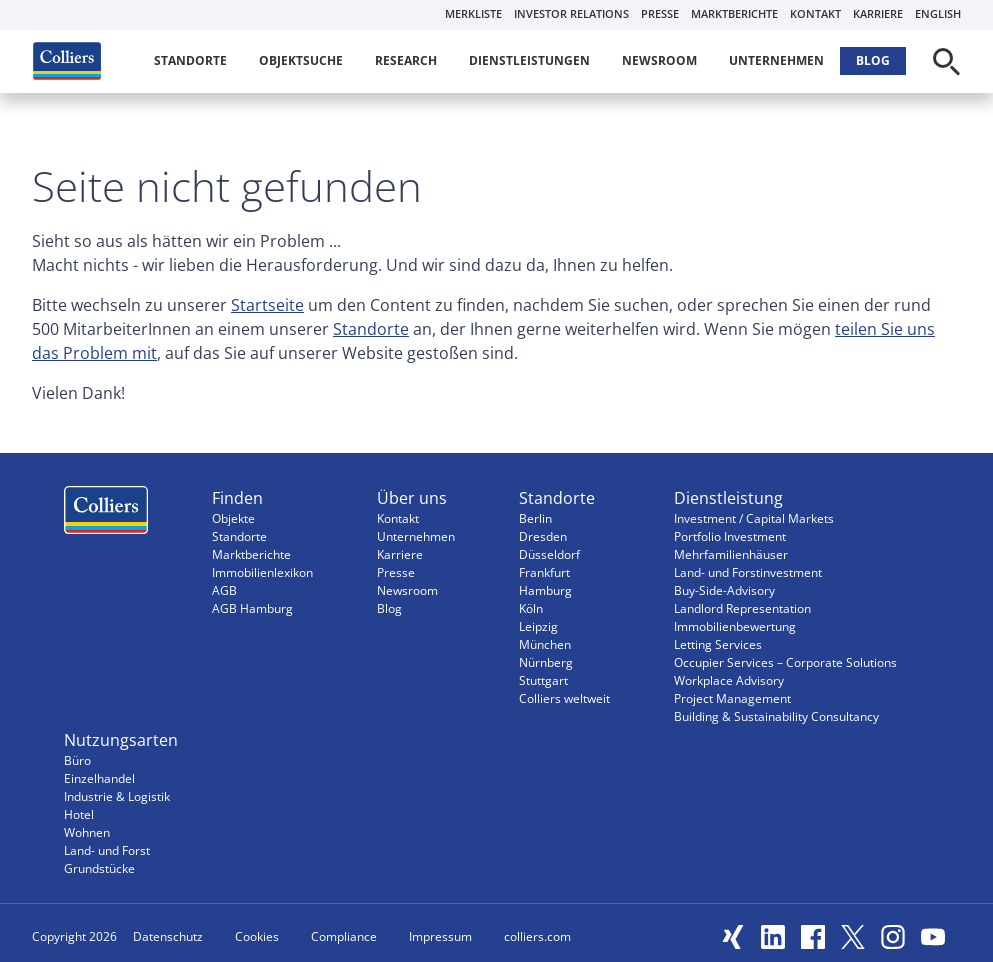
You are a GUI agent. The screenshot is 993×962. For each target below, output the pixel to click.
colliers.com (537, 936)
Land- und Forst (107, 850)
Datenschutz (168, 936)
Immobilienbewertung (735, 626)
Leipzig (538, 626)
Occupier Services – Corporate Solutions (785, 662)
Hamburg (545, 590)
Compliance (344, 936)
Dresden (543, 536)
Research (406, 60)
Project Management (732, 698)
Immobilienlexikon (262, 572)
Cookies (257, 936)
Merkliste (473, 13)
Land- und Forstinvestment (748, 572)
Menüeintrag (106, 514)
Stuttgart (543, 680)
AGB (224, 590)
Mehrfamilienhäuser (731, 554)
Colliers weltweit (564, 698)
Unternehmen (776, 60)
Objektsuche (301, 60)
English (938, 13)
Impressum (440, 936)
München (545, 644)
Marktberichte (734, 13)
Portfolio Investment (730, 536)
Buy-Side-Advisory (724, 590)
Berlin (535, 518)
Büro (77, 760)
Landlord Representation (742, 608)
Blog (873, 60)
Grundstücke (99, 868)
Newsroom (659, 60)
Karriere (878, 13)
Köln (531, 608)
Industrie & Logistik (117, 796)
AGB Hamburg (252, 608)
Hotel (79, 814)
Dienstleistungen (529, 60)
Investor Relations (571, 13)
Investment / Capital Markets (754, 518)
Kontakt (815, 13)
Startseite (267, 305)
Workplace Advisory (729, 680)
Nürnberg (546, 662)
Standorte (190, 60)
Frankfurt (544, 572)
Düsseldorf (549, 554)
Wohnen (87, 832)
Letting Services (718, 644)
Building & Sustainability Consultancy (776, 716)
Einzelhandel (99, 778)
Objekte (233, 518)
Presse (660, 13)
